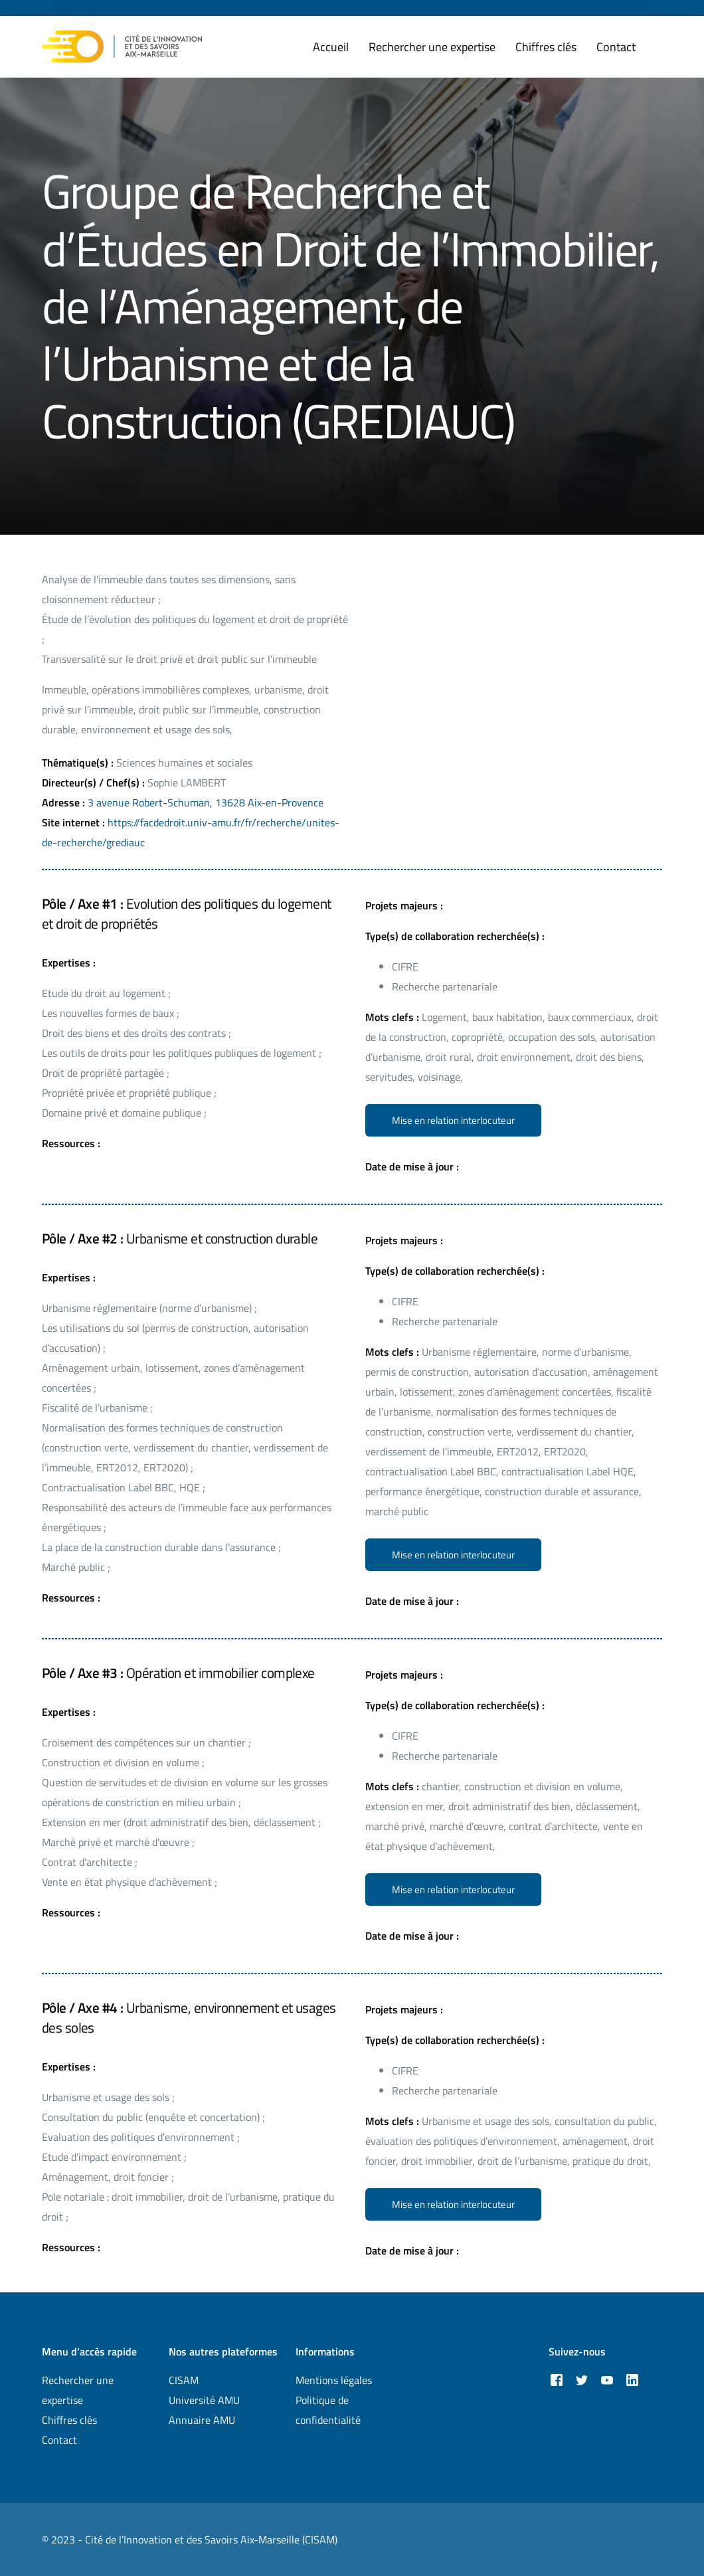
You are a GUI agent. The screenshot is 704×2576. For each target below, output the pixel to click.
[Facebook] (556, 2380)
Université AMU (204, 2400)
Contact (59, 2440)
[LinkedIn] (632, 2380)
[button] (453, 1120)
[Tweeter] (581, 2380)
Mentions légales (334, 2380)
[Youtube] (607, 2380)
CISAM (184, 2380)
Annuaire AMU (202, 2420)
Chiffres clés (69, 2420)
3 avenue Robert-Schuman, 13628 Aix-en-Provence (205, 802)
